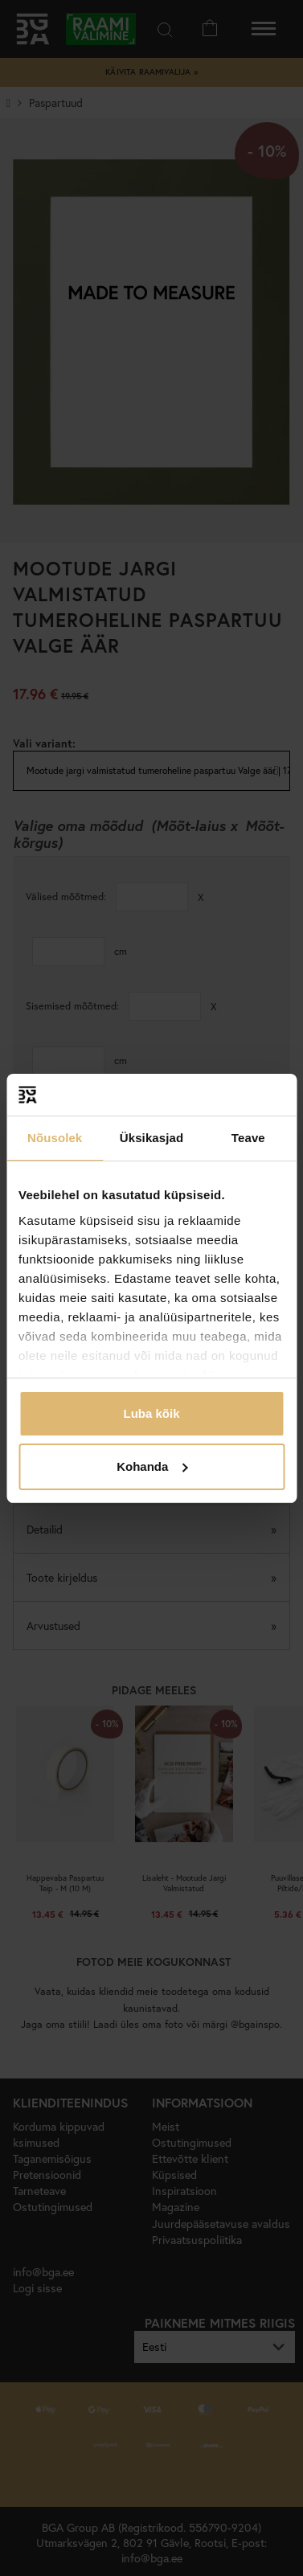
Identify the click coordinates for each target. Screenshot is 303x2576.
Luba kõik (151, 1413)
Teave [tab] (248, 1138)
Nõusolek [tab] (54, 1138)
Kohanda (152, 1466)
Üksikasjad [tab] (151, 1138)
